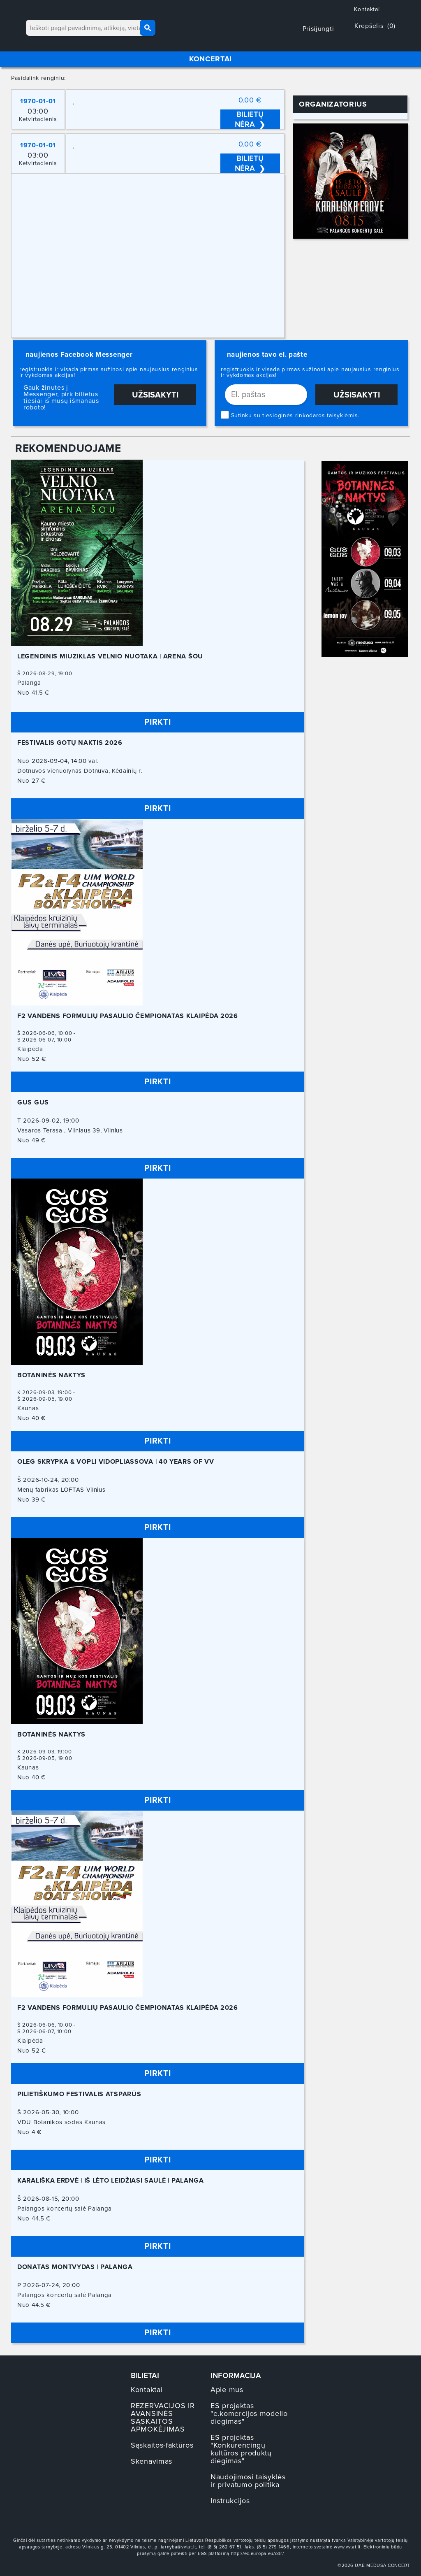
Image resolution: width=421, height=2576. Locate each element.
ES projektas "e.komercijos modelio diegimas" (249, 2413)
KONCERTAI (210, 58)
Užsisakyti (155, 395)
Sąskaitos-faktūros (162, 2445)
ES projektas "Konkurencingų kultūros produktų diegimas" (241, 2449)
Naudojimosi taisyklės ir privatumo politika (248, 2480)
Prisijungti (319, 29)
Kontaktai (366, 9)
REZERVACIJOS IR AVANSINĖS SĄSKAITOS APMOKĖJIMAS (163, 2417)
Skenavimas (151, 2461)
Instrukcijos (230, 2500)
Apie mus (226, 2389)
